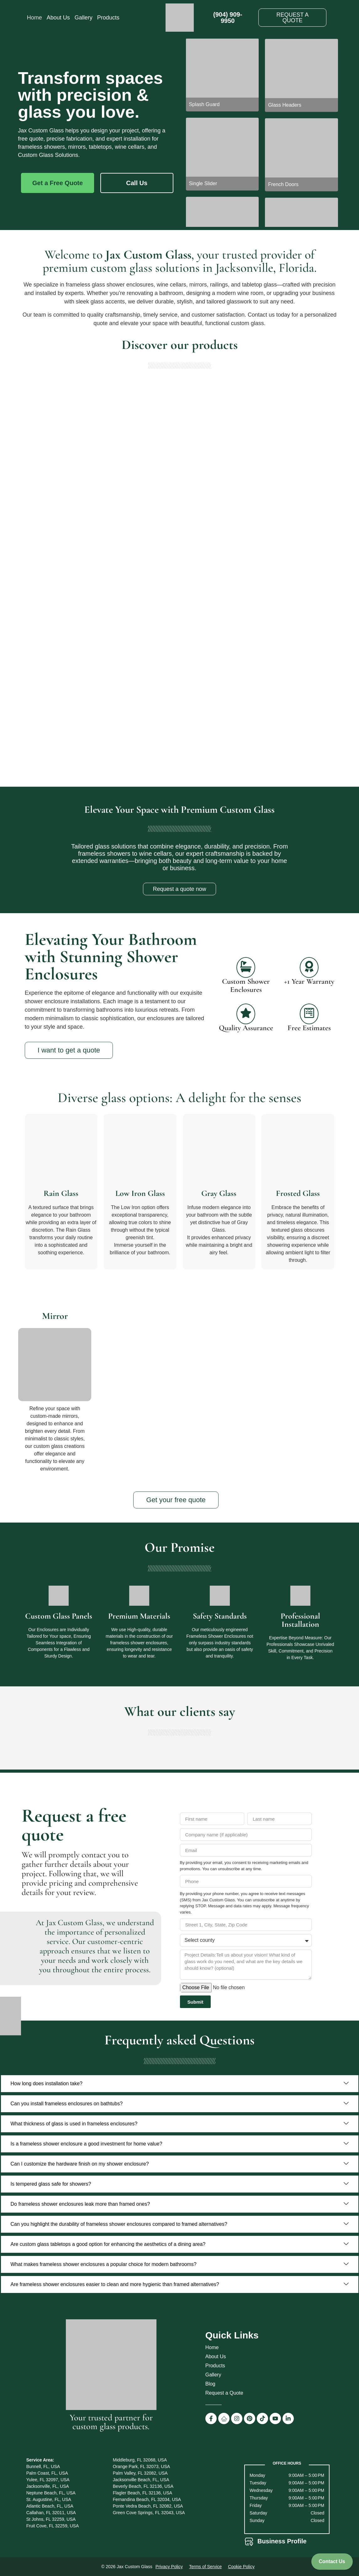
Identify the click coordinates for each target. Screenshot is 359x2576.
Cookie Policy (241, 2566)
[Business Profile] (249, 2542)
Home (34, 17)
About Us (58, 17)
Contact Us (332, 2561)
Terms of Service (205, 2566)
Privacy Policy (169, 2566)
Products (108, 17)
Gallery (83, 17)
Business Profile (282, 2541)
